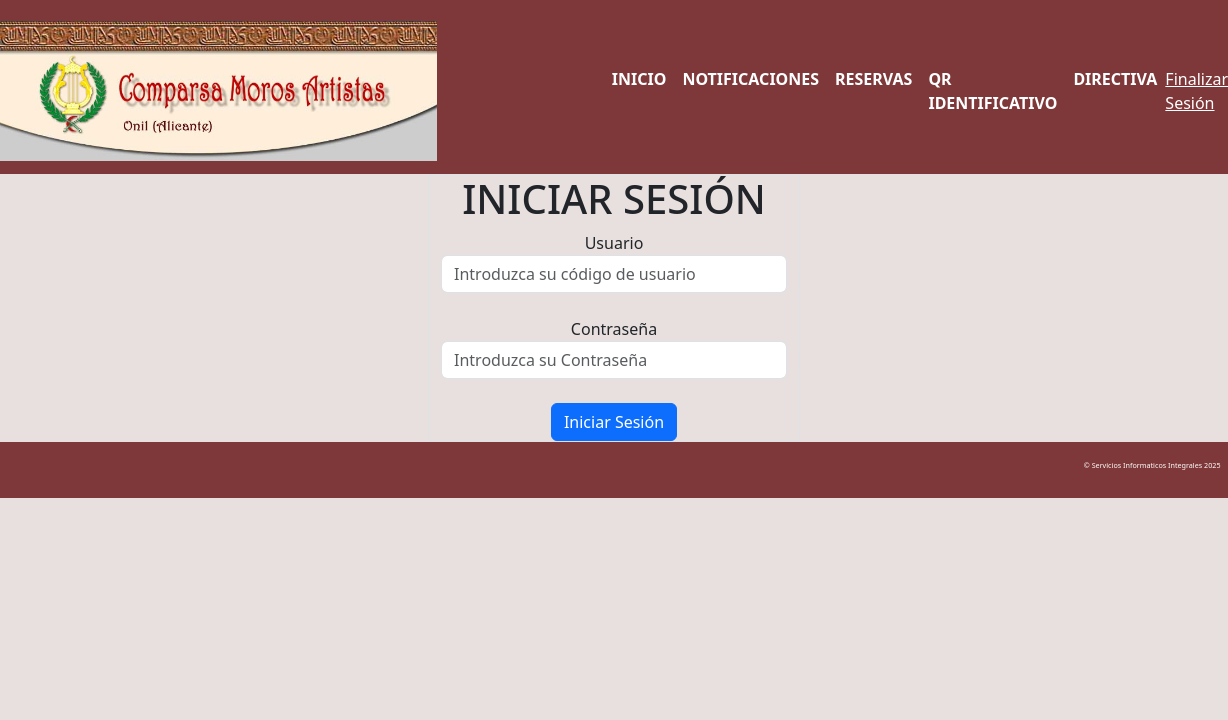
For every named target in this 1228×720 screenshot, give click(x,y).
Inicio (639, 79)
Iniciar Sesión (614, 422)
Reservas (873, 79)
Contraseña (614, 329)
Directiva (1115, 79)
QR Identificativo (992, 91)
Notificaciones (750, 79)
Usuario (614, 243)
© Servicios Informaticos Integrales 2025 (1156, 465)
